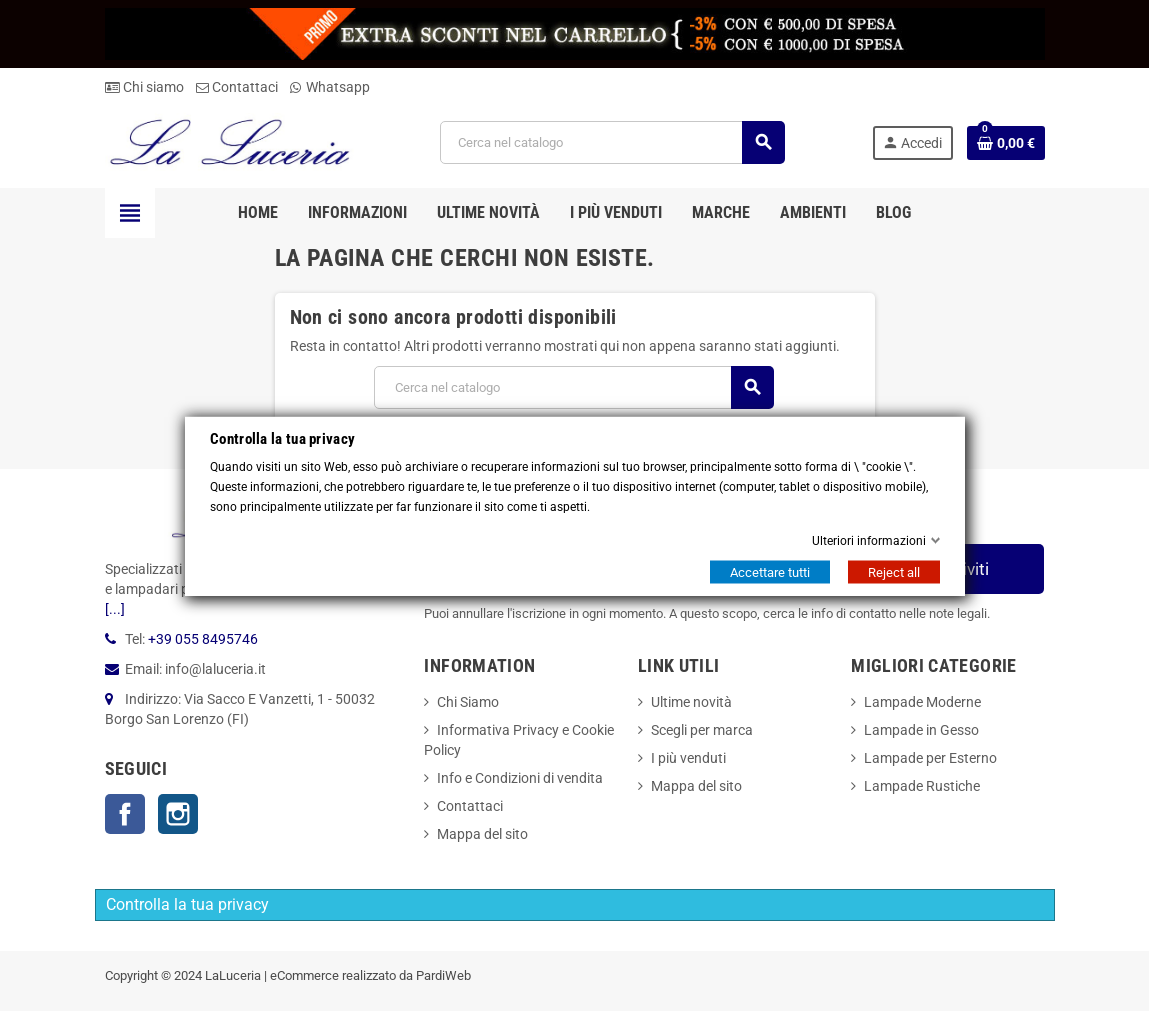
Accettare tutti (770, 571)
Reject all (894, 571)
